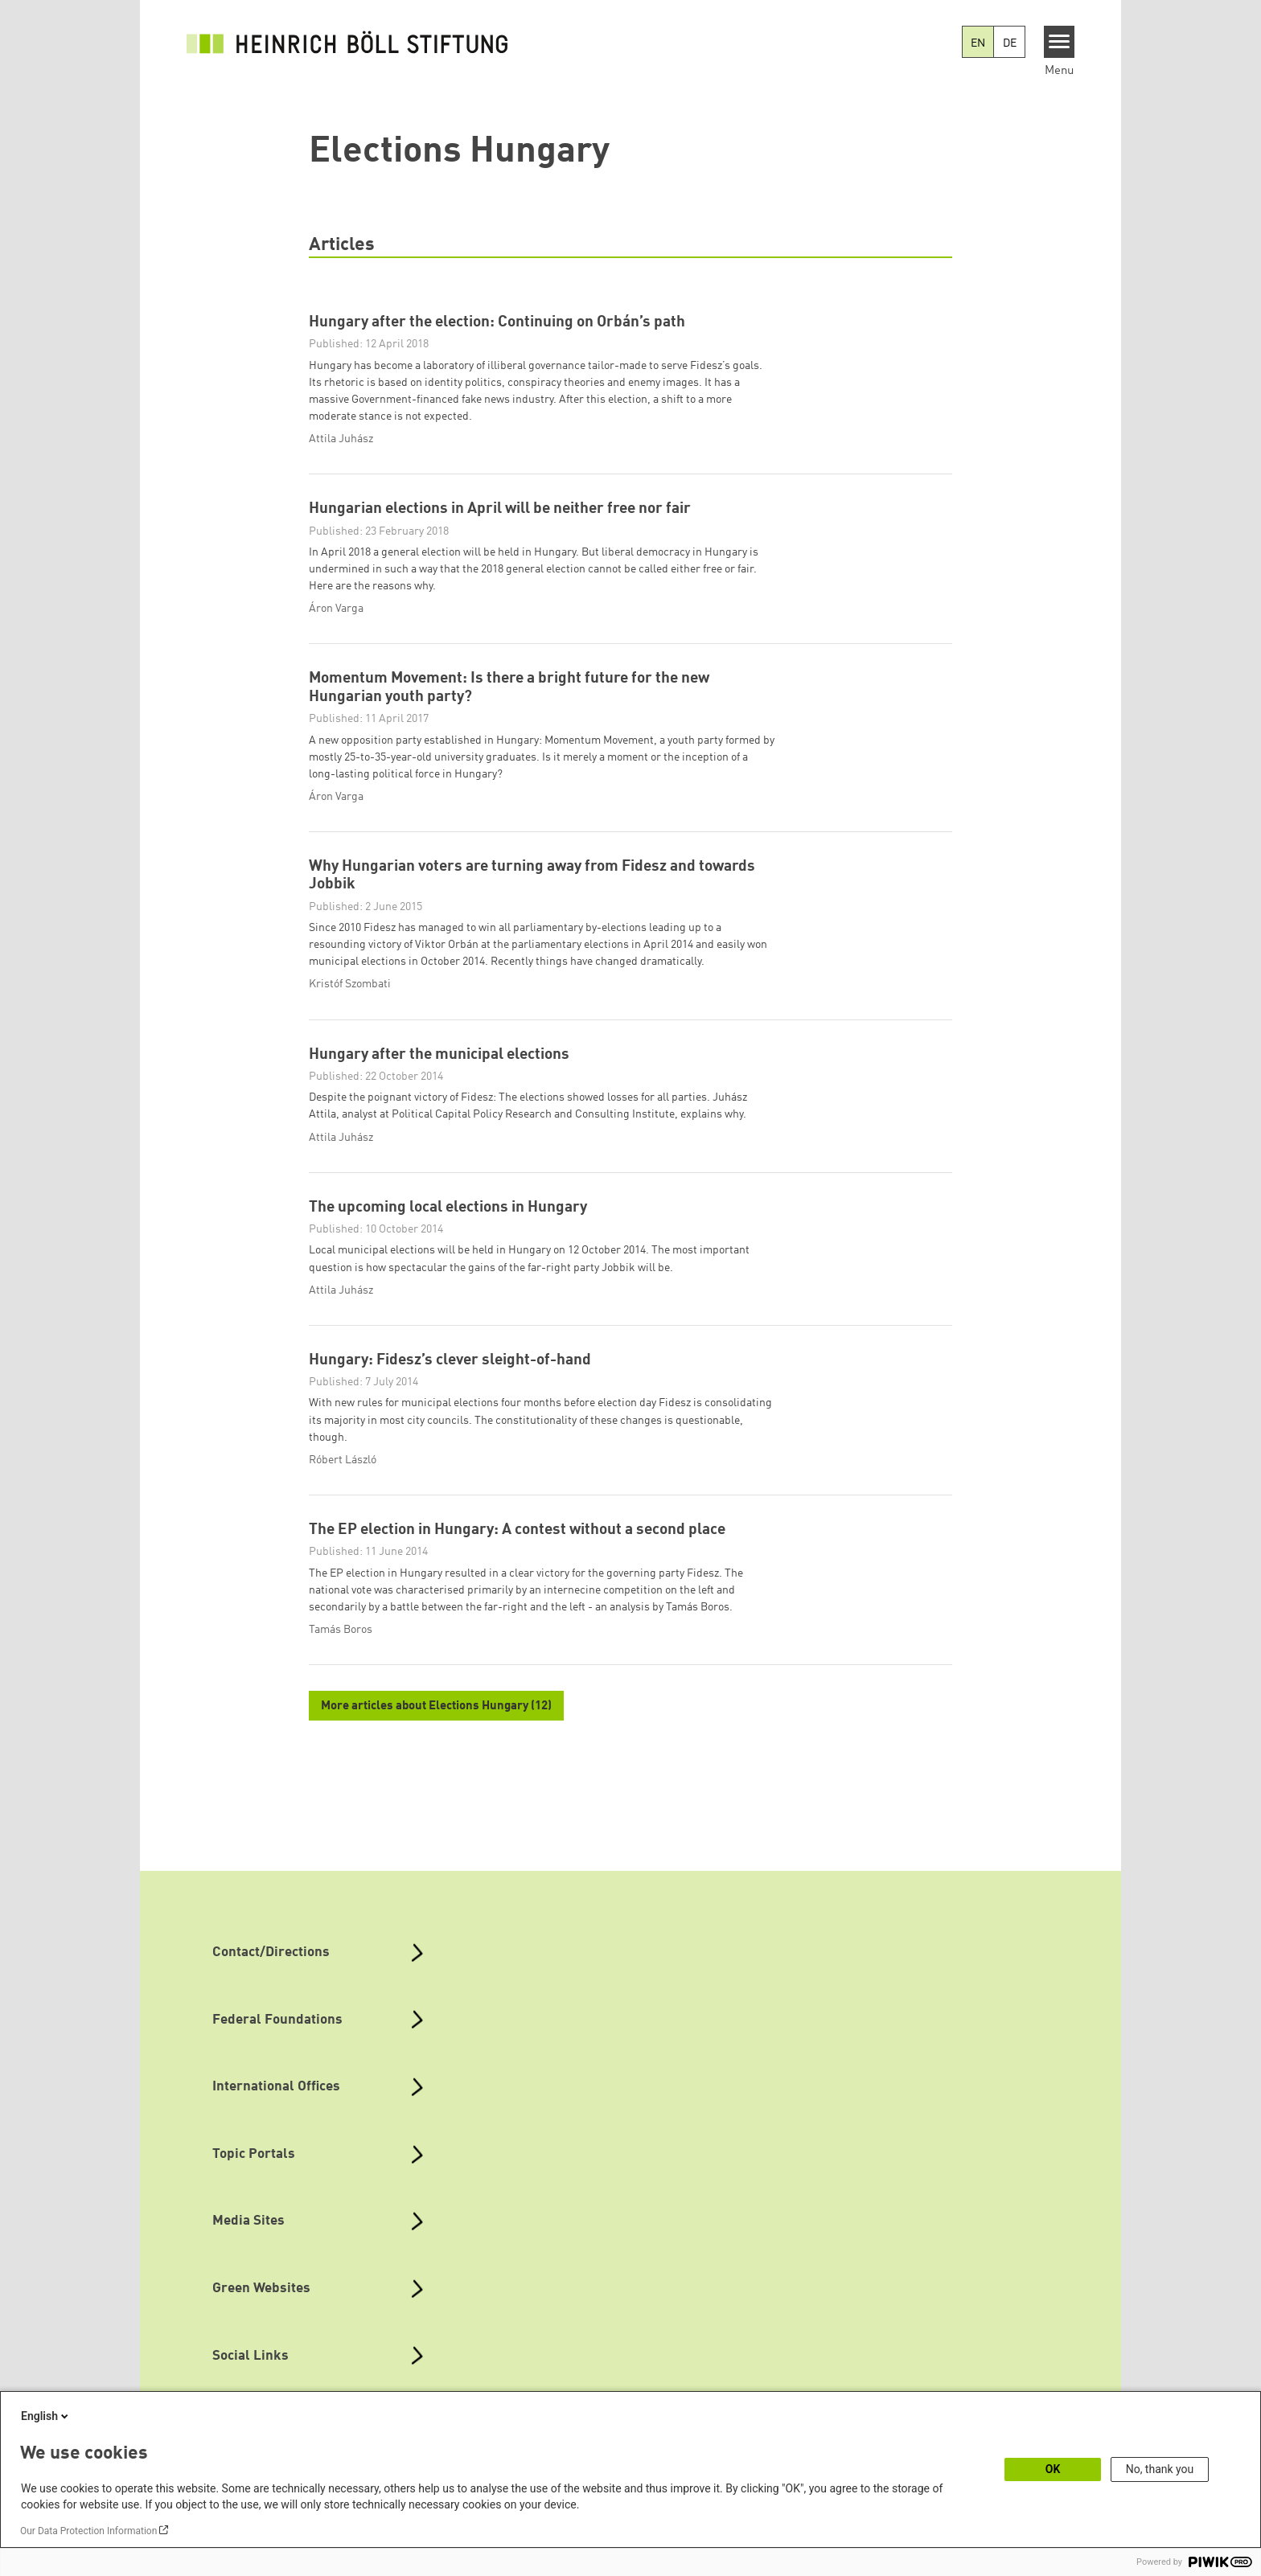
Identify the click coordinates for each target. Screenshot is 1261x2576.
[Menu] (1059, 42)
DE (1010, 43)
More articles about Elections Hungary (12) (436, 1727)
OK (1053, 2469)
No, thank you (1160, 2469)
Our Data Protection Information (88, 2531)
